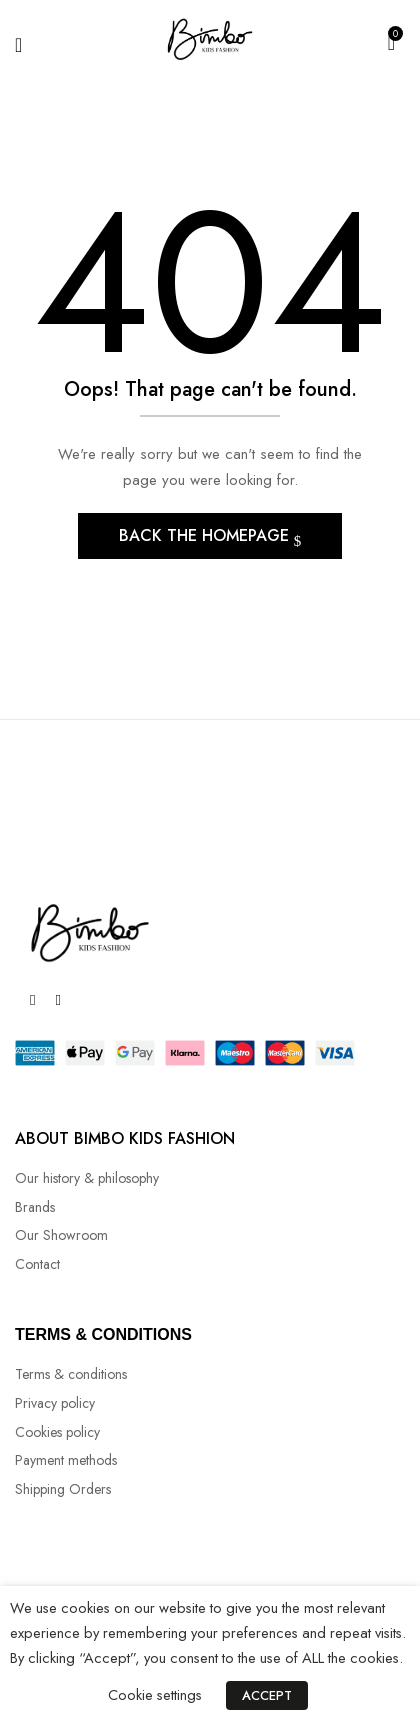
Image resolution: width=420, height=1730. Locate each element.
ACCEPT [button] (267, 1695)
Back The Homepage (206, 535)
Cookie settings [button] (155, 1694)
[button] (391, 41)
